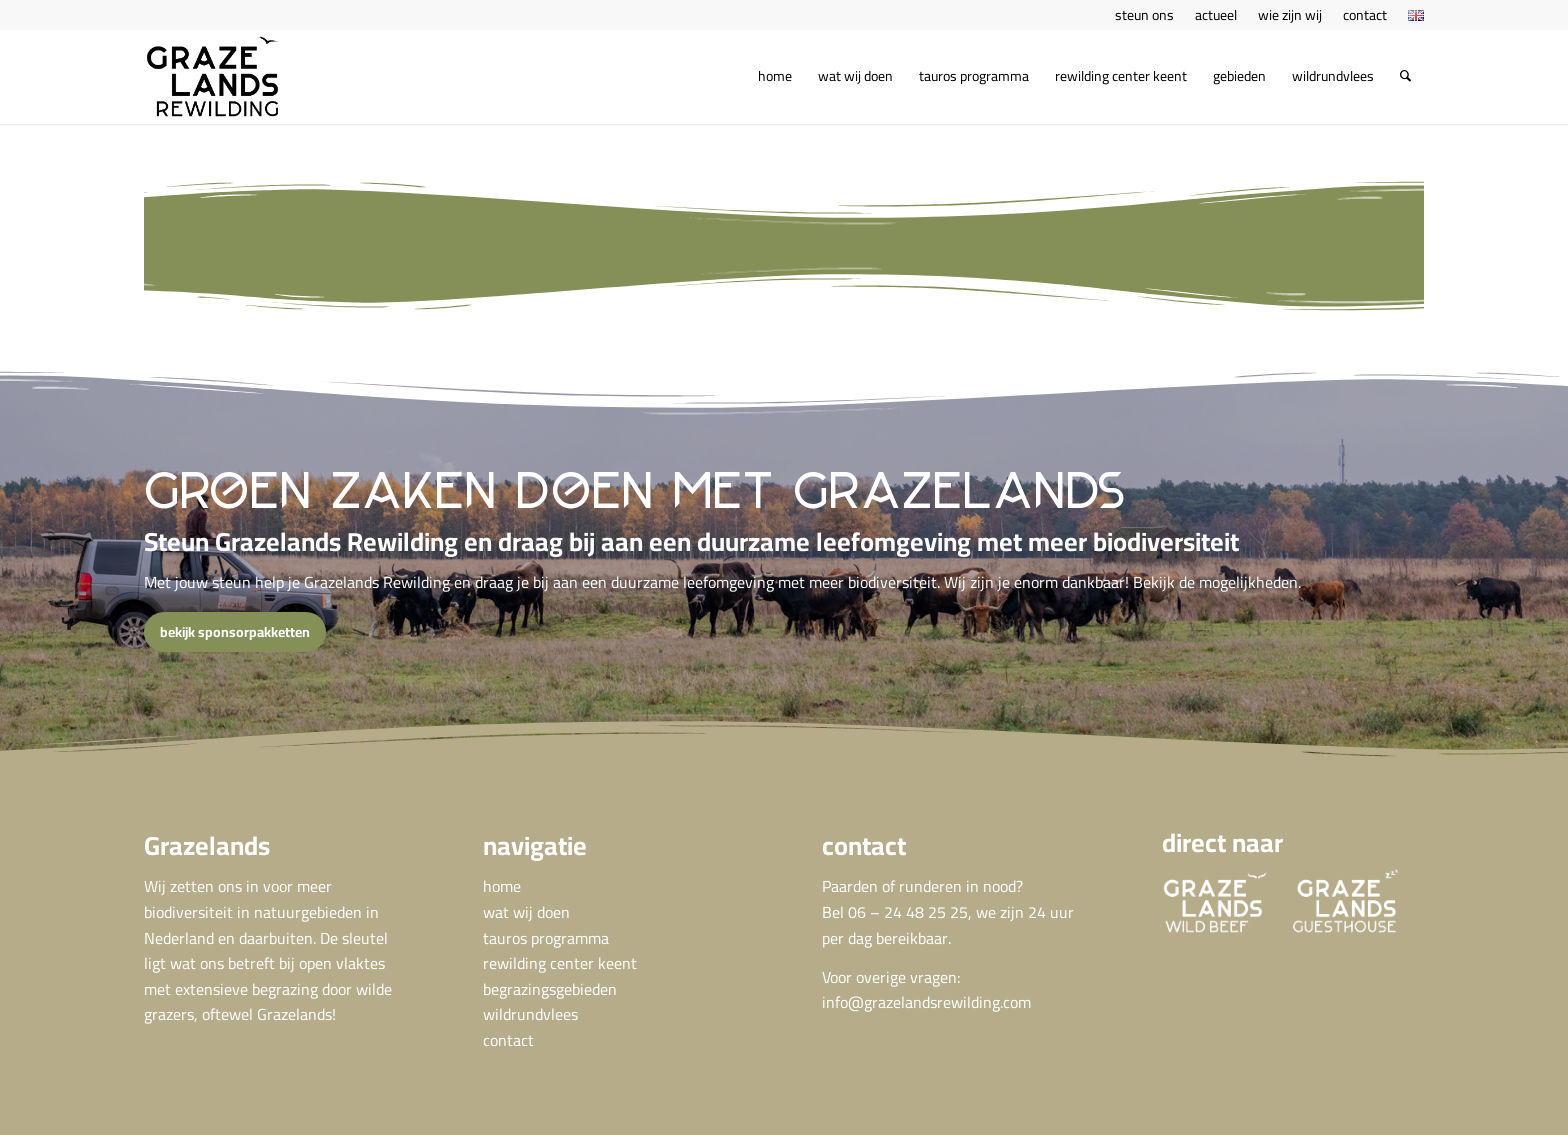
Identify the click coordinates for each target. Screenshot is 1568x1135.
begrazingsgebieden (550, 989)
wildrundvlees (530, 1014)
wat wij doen (526, 912)
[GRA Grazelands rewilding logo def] (212, 76)
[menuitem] (1145, 15)
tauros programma (546, 938)
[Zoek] (1405, 76)
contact (508, 1040)
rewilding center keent (560, 963)
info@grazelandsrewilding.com (926, 1002)
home (502, 886)
